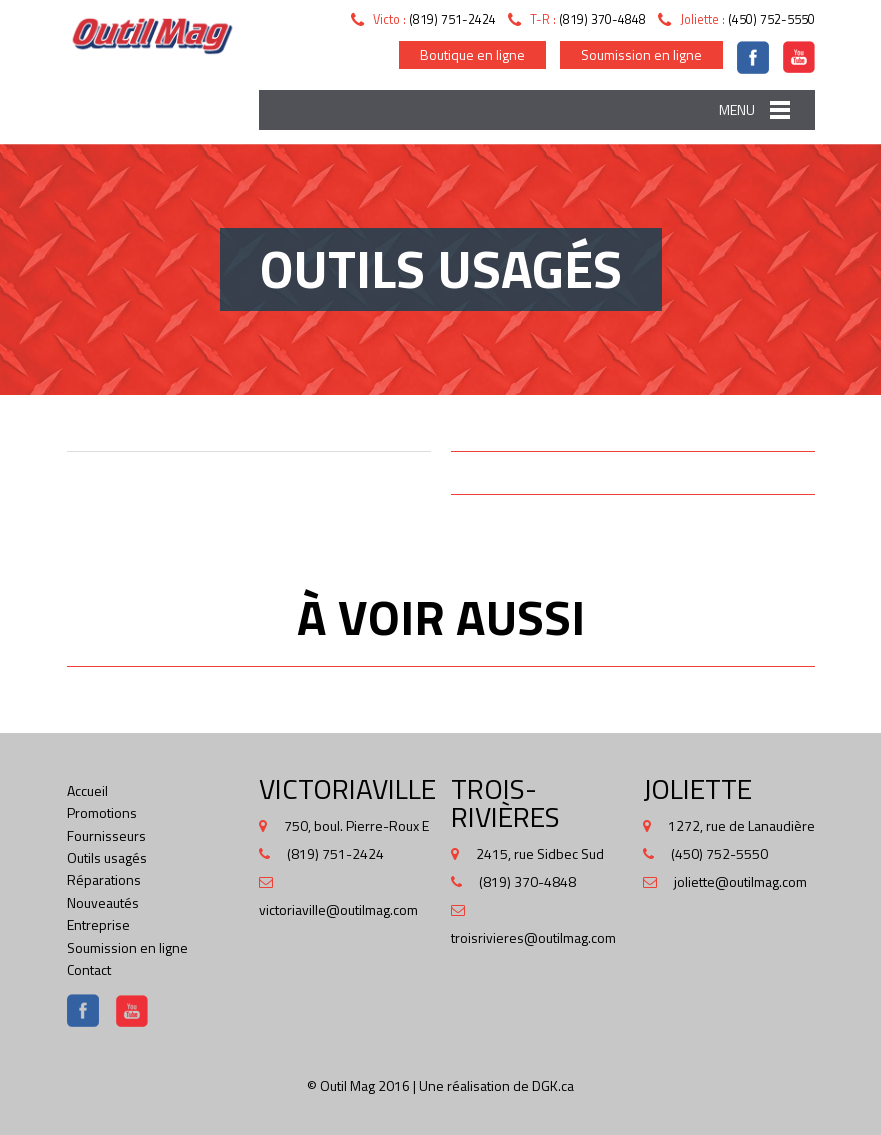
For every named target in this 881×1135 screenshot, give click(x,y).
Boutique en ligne (472, 54)
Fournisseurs (106, 835)
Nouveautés (103, 902)
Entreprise (98, 924)
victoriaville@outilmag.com (338, 909)
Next (407, 479)
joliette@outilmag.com (740, 881)
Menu (737, 109)
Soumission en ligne (641, 54)
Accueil (87, 790)
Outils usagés (107, 857)
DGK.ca (553, 1085)
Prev (91, 479)
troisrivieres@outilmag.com (533, 937)
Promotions (102, 812)
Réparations (104, 879)
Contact (89, 969)
